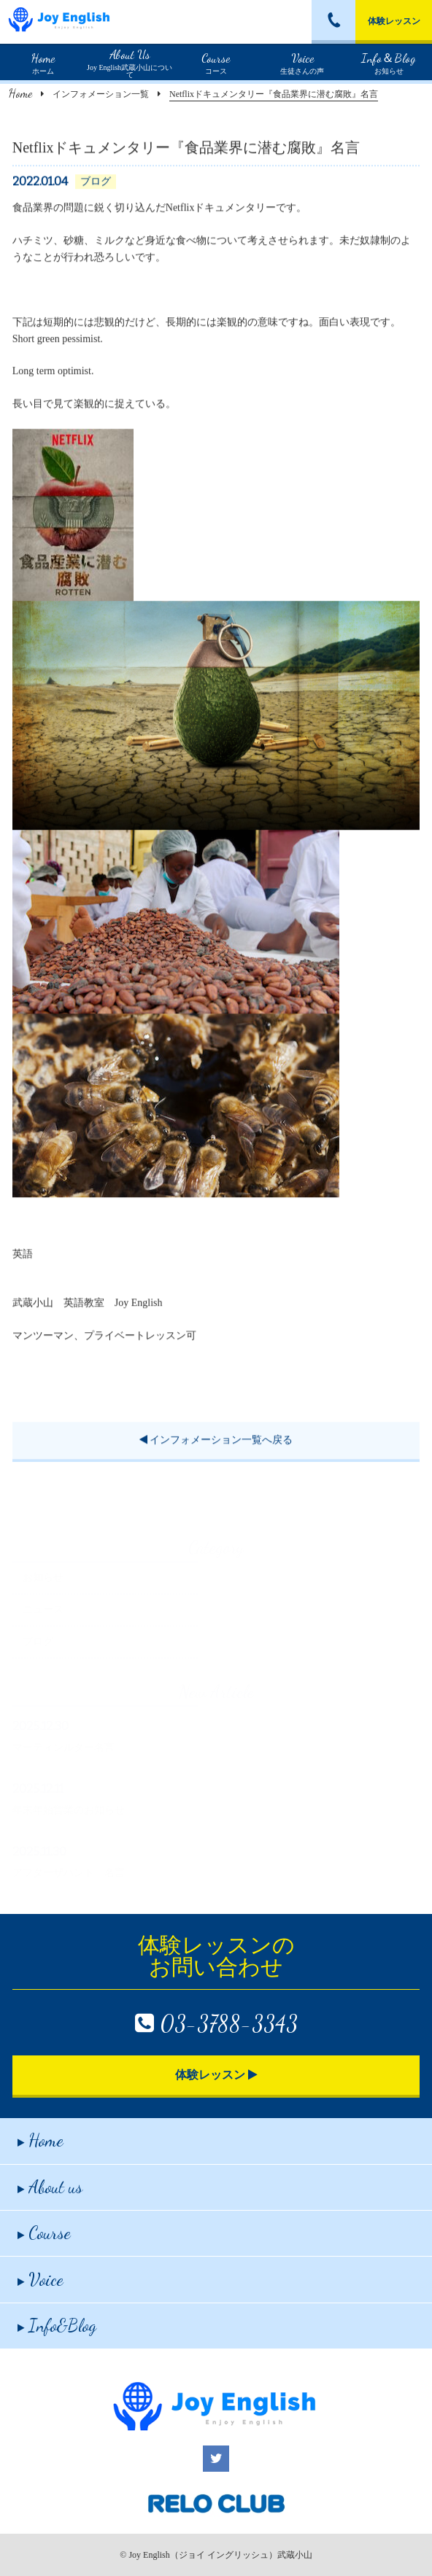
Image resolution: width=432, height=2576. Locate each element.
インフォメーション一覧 (101, 94)
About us (50, 2187)
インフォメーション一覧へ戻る (216, 1441)
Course (44, 2233)
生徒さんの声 (302, 62)
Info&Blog (57, 2325)
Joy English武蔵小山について (129, 62)
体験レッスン (394, 21)
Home (20, 93)
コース (215, 62)
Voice (40, 2279)
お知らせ (388, 62)
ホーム (43, 62)
